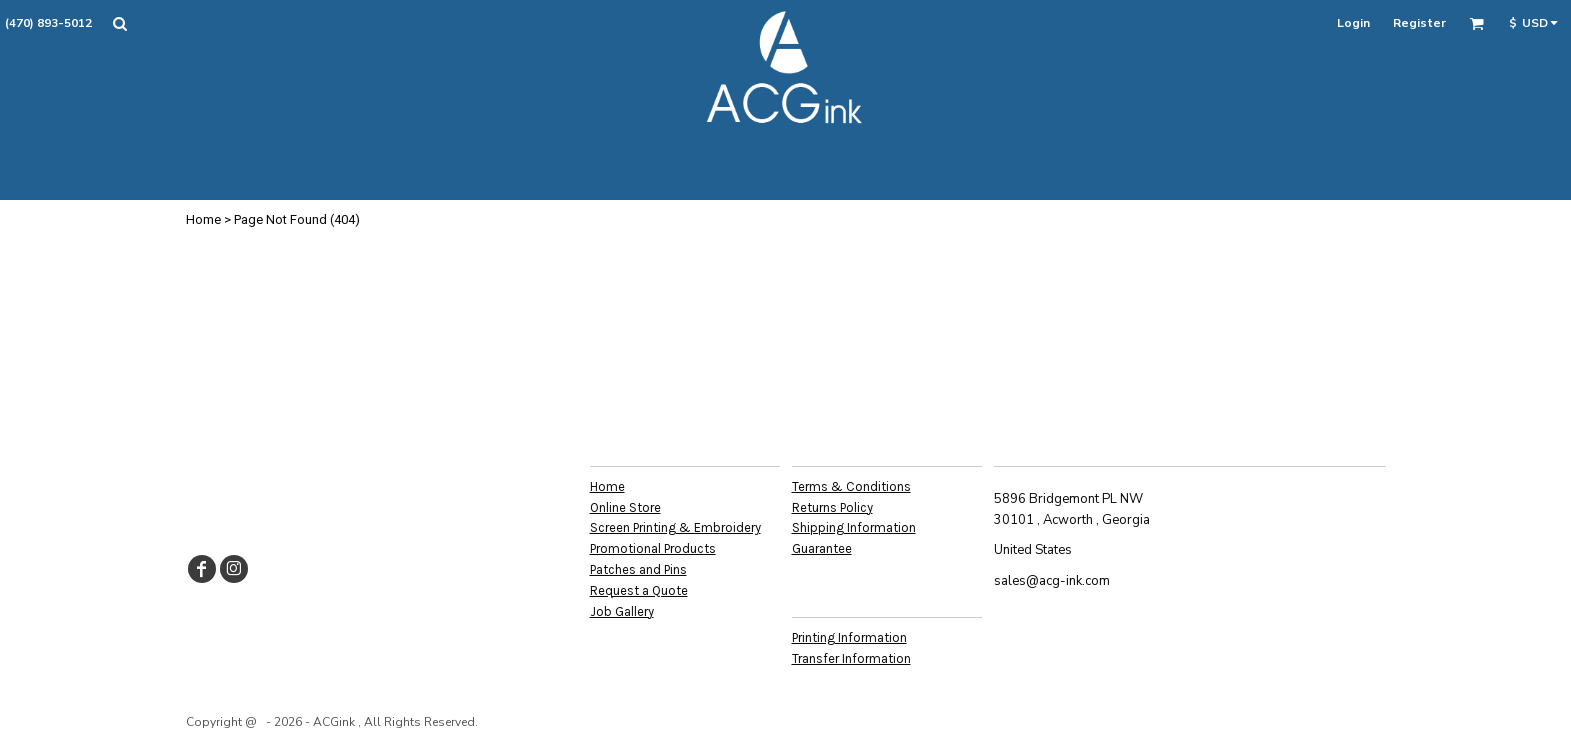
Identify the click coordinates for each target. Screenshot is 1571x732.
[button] (119, 23)
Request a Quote (639, 590)
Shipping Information (854, 527)
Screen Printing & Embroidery (675, 527)
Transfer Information (851, 658)
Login (1353, 23)
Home (203, 219)
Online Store (625, 507)
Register (1419, 23)
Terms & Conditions (851, 486)
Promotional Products (653, 548)
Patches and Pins (638, 569)
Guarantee (822, 548)
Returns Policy (832, 507)
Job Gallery (622, 611)
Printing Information (849, 637)
